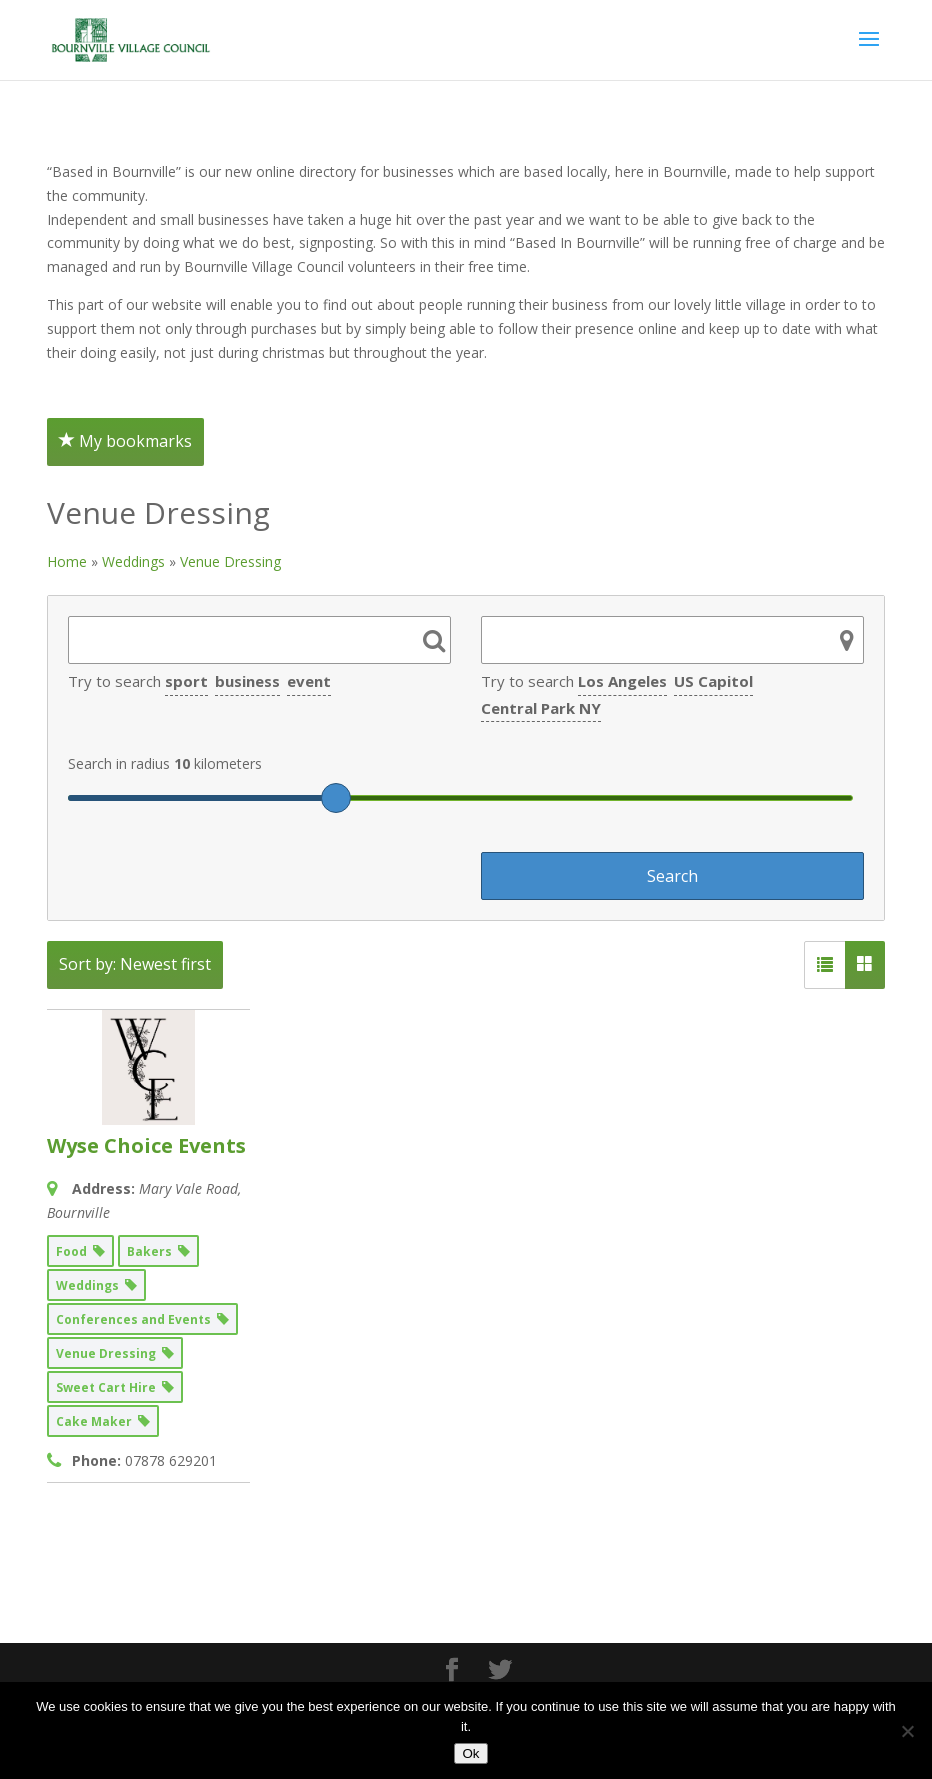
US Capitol (713, 681)
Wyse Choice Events (146, 1145)
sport (186, 681)
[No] (907, 1731)
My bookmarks (125, 441)
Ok (470, 1753)
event (309, 681)
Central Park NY (541, 708)
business (247, 681)
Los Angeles (622, 681)
